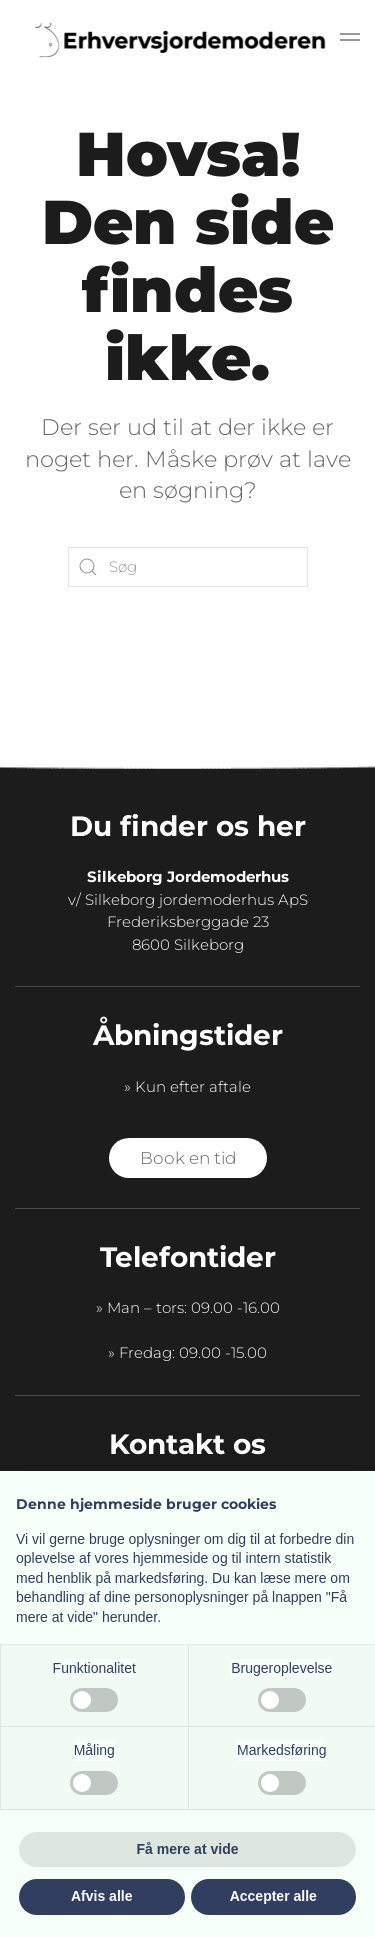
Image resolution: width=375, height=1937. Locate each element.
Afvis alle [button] (101, 1896)
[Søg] (188, 567)
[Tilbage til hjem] (188, 40)
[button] (350, 40)
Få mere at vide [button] (188, 1849)
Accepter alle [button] (273, 1896)
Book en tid (188, 1158)
